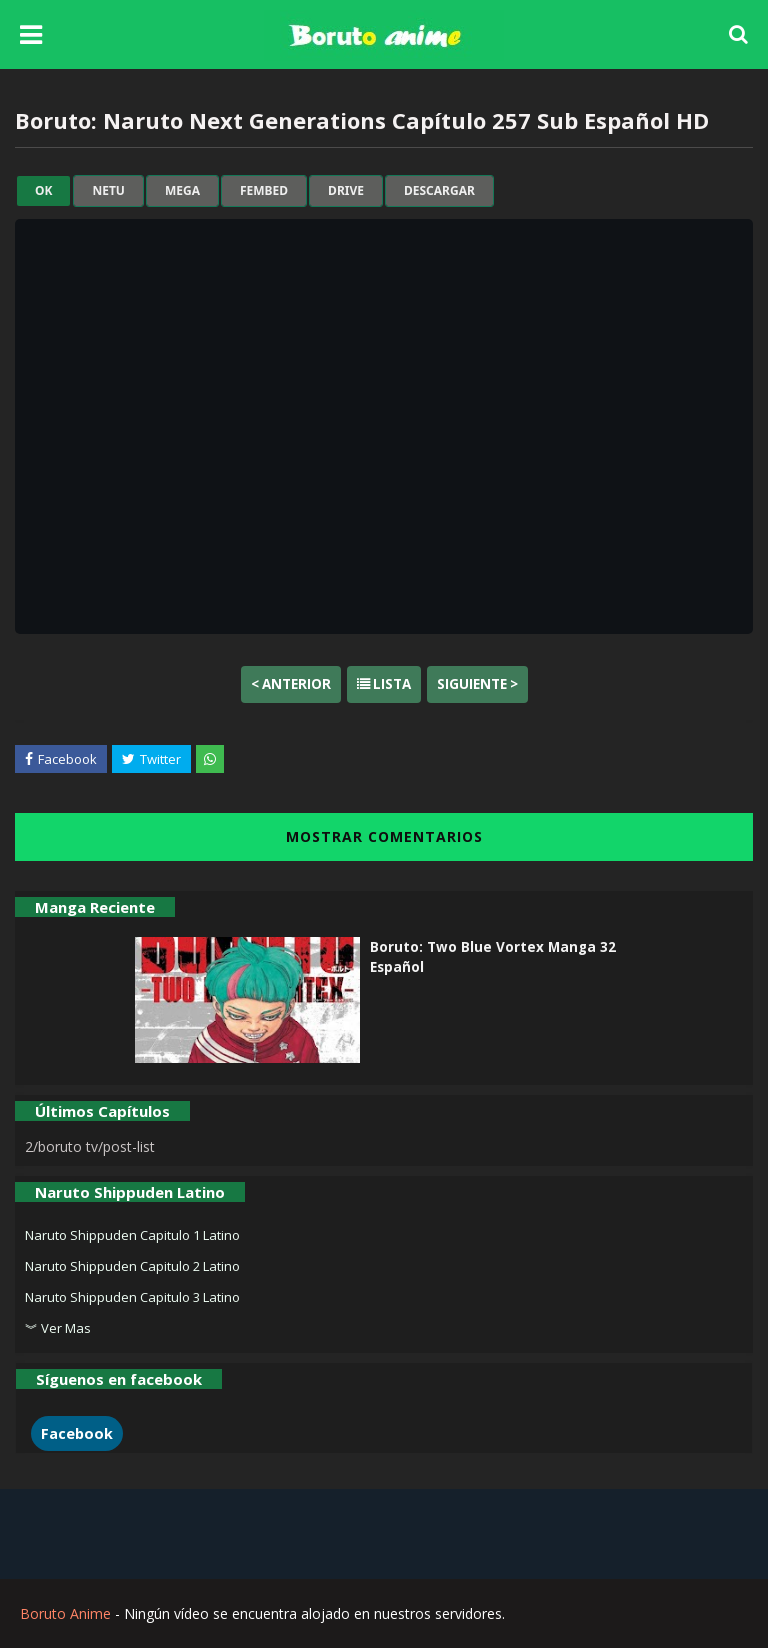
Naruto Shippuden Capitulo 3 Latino (132, 1297)
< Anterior (291, 684)
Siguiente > (477, 684)
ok (43, 191)
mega (182, 191)
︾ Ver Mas (58, 1328)
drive (346, 191)
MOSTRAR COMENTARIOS (384, 836)
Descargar (439, 191)
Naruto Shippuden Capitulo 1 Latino (132, 1235)
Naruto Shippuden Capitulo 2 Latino (132, 1266)
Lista (384, 684)
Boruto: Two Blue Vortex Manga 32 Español (493, 957)
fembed (264, 191)
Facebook (77, 1433)
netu (108, 191)
